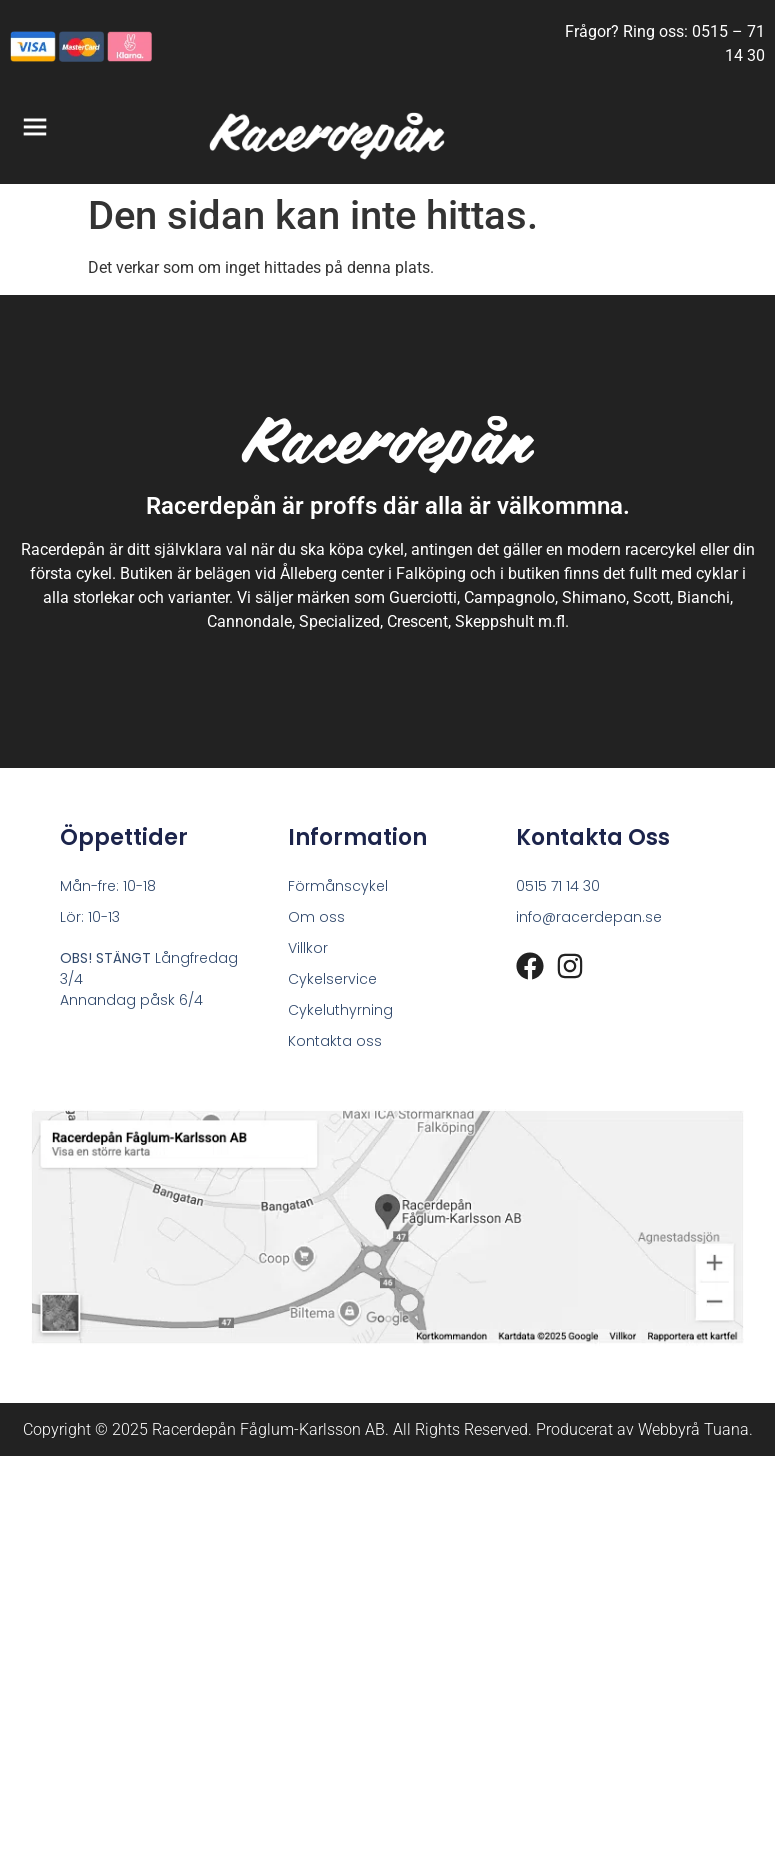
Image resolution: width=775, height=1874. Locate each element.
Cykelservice (332, 979)
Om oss (316, 917)
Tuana (726, 1429)
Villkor (308, 948)
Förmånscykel (338, 886)
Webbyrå (669, 1429)
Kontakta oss (335, 1041)
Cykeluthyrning (340, 1010)
